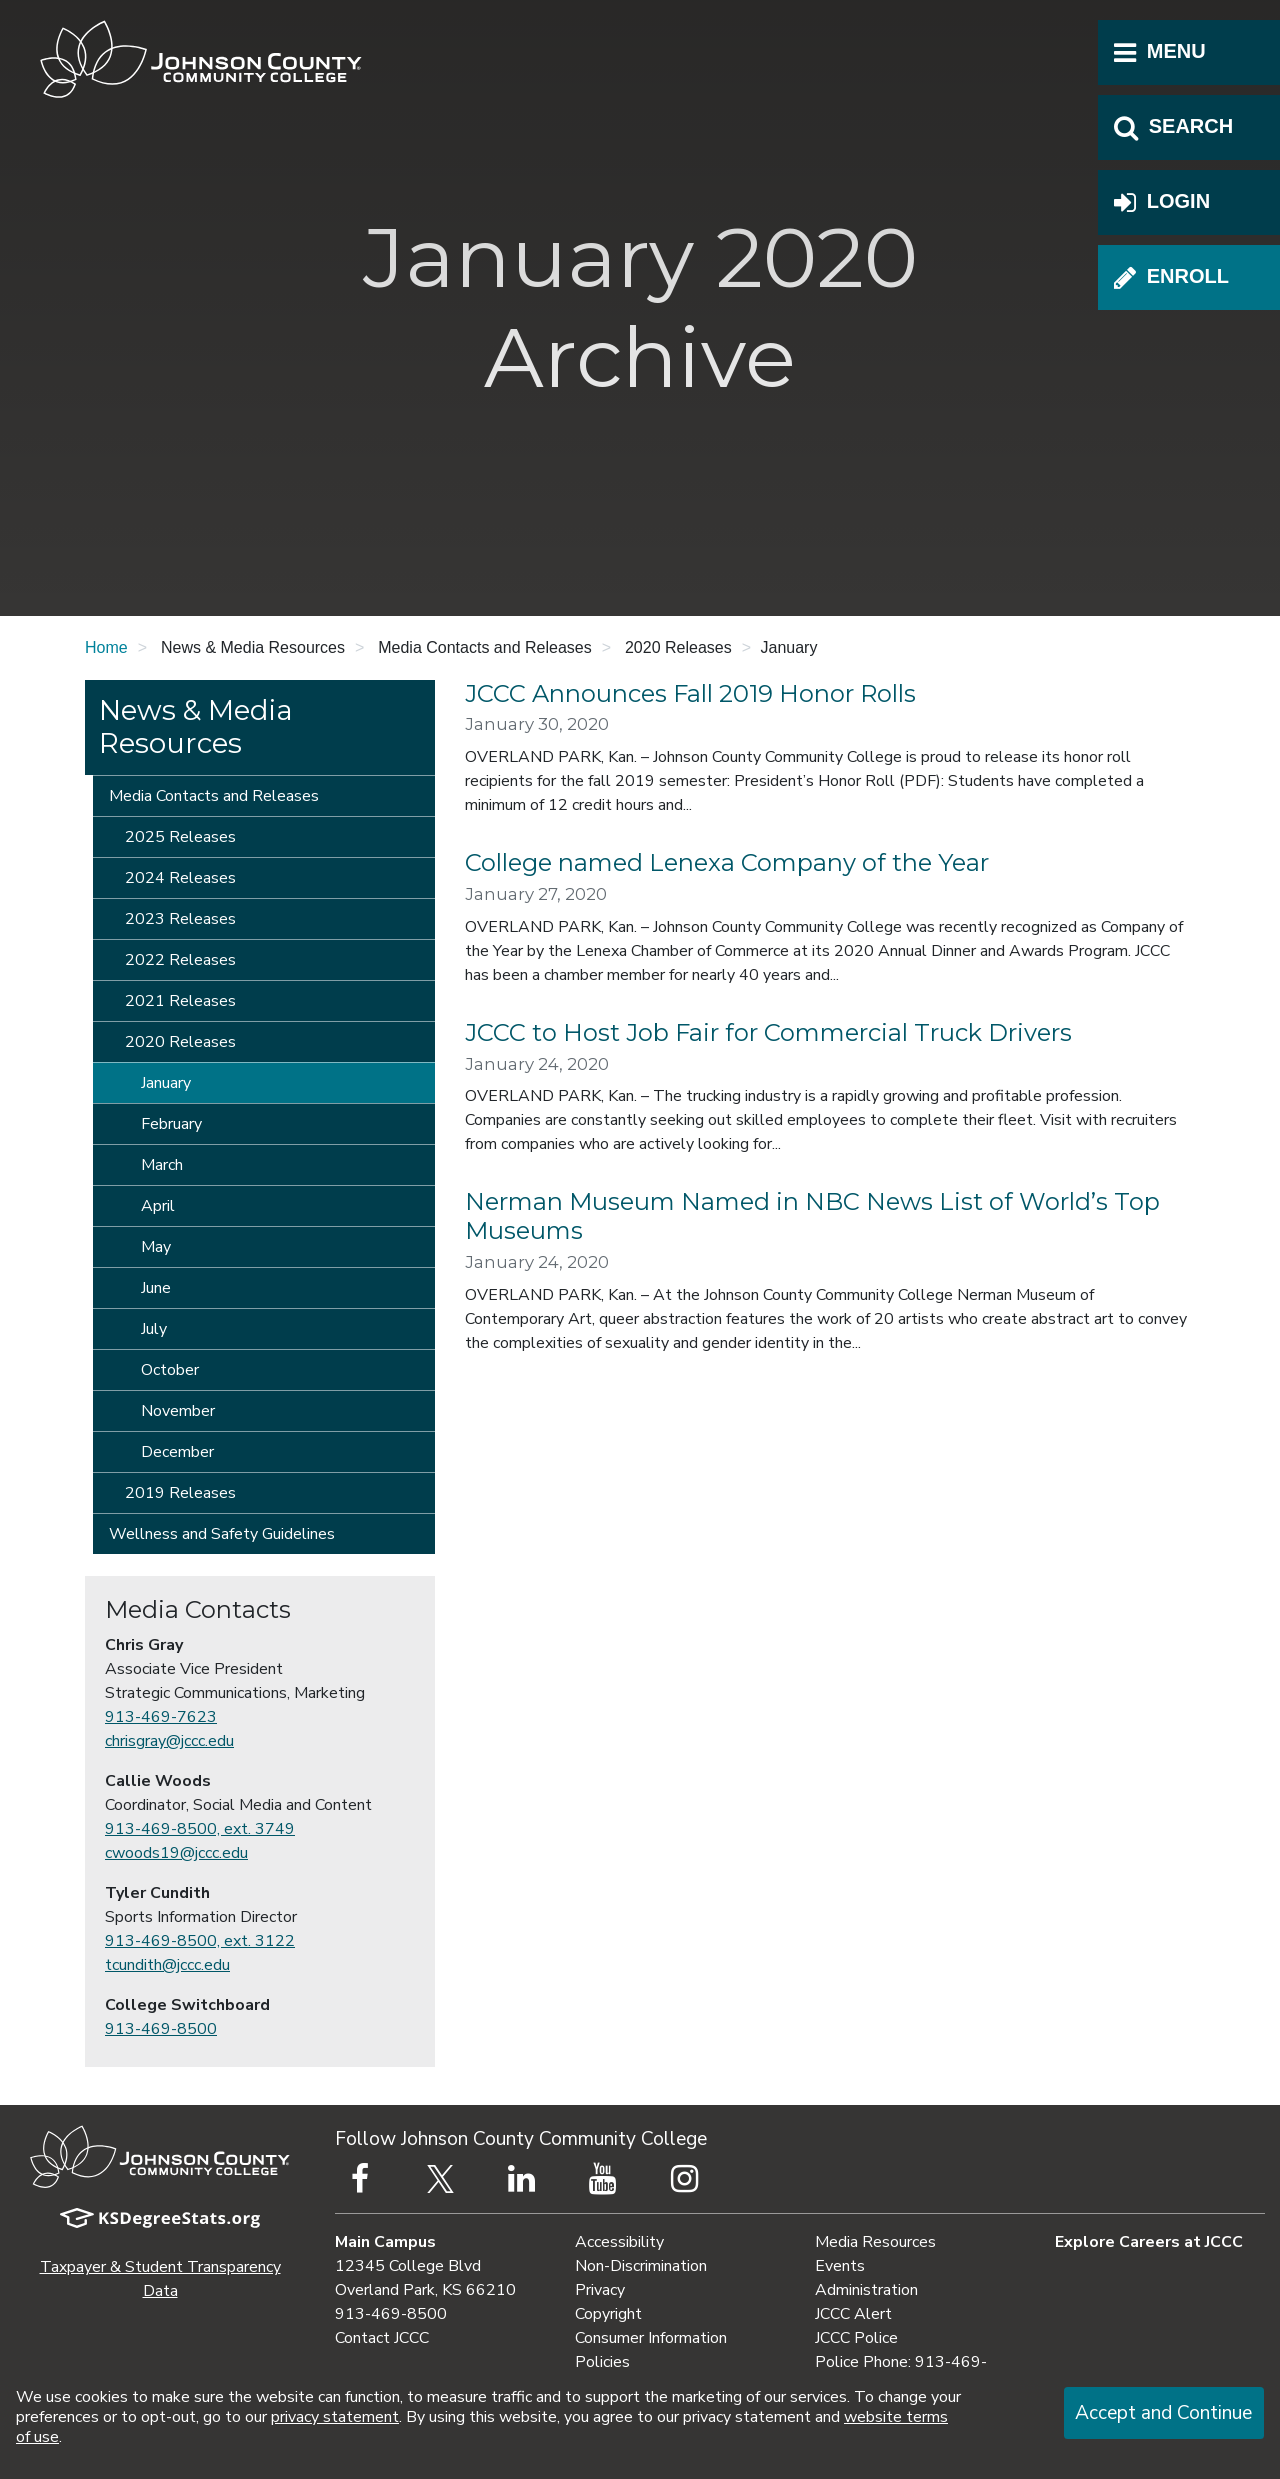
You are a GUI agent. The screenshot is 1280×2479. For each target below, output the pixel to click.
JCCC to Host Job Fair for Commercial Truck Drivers (768, 1032)
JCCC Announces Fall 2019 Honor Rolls (690, 693)
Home (106, 647)
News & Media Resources (196, 727)
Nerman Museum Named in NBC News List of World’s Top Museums (812, 1216)
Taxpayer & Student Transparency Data (160, 2279)
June (156, 1288)
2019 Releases (180, 1493)
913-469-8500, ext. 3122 (200, 1941)
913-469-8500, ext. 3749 (200, 1829)
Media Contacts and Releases (214, 796)
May (156, 1247)
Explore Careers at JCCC (1149, 2242)
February (171, 1124)
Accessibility (619, 2242)
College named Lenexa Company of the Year (727, 862)
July (154, 1329)
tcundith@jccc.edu (167, 1965)
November (178, 1411)
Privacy (600, 2290)
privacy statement (335, 2417)
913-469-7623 (161, 1717)
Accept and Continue (1163, 2413)
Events (840, 2266)
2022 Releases (180, 960)
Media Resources (875, 2242)
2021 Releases (180, 1001)
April (158, 1206)
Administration (866, 2290)
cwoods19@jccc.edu (176, 1853)
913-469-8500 (161, 2029)
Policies (602, 2362)
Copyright (608, 2314)
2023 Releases (180, 919)
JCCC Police (856, 2338)
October (170, 1370)
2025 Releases (180, 837)
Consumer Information (651, 2338)
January (166, 1083)
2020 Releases (180, 1042)
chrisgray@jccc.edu (169, 1741)
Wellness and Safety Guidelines (222, 1534)
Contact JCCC (382, 2338)
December (177, 1452)
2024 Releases (180, 878)
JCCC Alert (853, 2314)
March (162, 1165)
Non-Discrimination (641, 2266)
